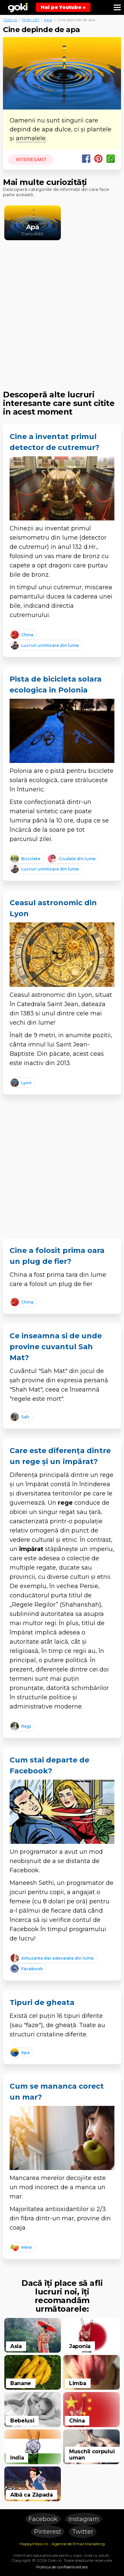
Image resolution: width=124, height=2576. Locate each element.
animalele (31, 138)
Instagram (83, 2519)
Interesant (31, 159)
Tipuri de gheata (42, 2002)
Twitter (82, 2531)
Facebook (43, 2519)
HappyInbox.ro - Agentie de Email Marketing (62, 2543)
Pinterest (47, 2531)
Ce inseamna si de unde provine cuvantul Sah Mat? (56, 1346)
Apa (48, 19)
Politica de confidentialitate (62, 2566)
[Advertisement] (62, 310)
